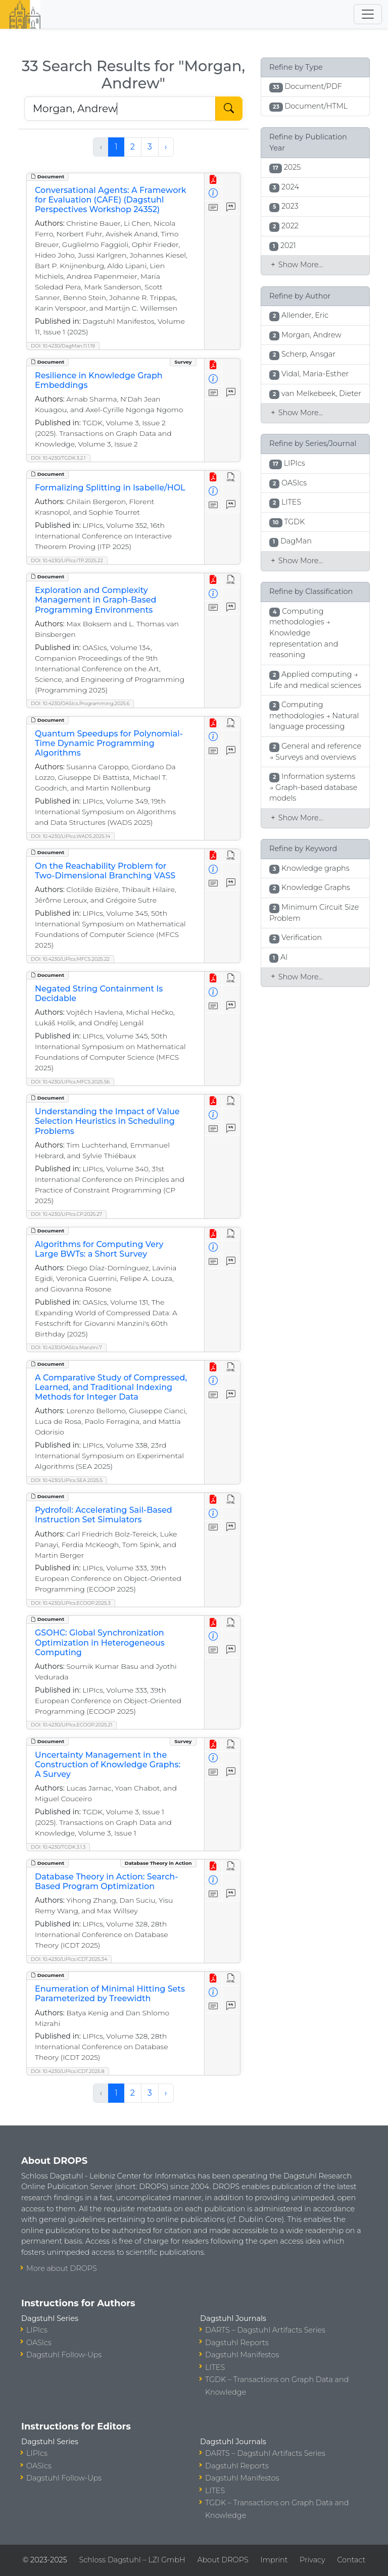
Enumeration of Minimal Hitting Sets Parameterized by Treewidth (110, 1993)
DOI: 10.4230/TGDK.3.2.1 (58, 458)
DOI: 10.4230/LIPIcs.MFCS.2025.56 (70, 1081)
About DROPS (222, 2559)
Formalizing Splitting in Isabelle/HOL (110, 487)
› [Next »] (166, 147)
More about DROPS (61, 2268)
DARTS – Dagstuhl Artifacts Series (265, 2330)
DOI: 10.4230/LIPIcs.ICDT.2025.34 (69, 1959)
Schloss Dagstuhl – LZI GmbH (132, 2559)
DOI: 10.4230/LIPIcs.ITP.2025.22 (67, 560)
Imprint (273, 2559)
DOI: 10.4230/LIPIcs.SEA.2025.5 (67, 1480)
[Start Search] (229, 108)
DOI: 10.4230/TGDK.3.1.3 (58, 1847)
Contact (351, 2559)
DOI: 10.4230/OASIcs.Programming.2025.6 (80, 703)
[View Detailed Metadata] (213, 194)
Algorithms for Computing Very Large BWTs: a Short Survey (99, 1249)
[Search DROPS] (120, 108)
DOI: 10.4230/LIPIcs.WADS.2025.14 (70, 836)
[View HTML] (231, 477)
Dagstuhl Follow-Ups (64, 2354)
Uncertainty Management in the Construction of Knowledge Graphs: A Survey (107, 1764)
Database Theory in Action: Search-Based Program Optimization (106, 1881)
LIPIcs (36, 2330)
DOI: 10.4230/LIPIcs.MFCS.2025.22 (70, 959)
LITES (215, 2367)
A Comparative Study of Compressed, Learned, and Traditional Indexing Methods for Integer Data (111, 1387)
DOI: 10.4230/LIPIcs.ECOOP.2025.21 (71, 1724)
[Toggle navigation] (368, 14)
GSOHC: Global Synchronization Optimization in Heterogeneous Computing (100, 1642)
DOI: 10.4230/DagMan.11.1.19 (63, 346)
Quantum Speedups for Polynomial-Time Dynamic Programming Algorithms (109, 743)
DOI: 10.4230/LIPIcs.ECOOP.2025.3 (71, 1603)
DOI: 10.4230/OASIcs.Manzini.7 (66, 1347)
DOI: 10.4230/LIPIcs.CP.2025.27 (66, 1214)
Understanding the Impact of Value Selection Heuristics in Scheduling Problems (107, 1121)
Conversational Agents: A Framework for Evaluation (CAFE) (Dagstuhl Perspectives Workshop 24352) (110, 199)
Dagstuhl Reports (237, 2342)
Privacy (312, 2559)
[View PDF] (213, 180)
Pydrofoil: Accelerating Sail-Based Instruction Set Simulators (103, 1514)
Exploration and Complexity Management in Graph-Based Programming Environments (95, 599)
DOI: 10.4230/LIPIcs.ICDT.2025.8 (68, 2071)
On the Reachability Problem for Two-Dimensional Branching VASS (105, 870)
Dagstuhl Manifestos (242, 2354)
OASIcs (39, 2342)
